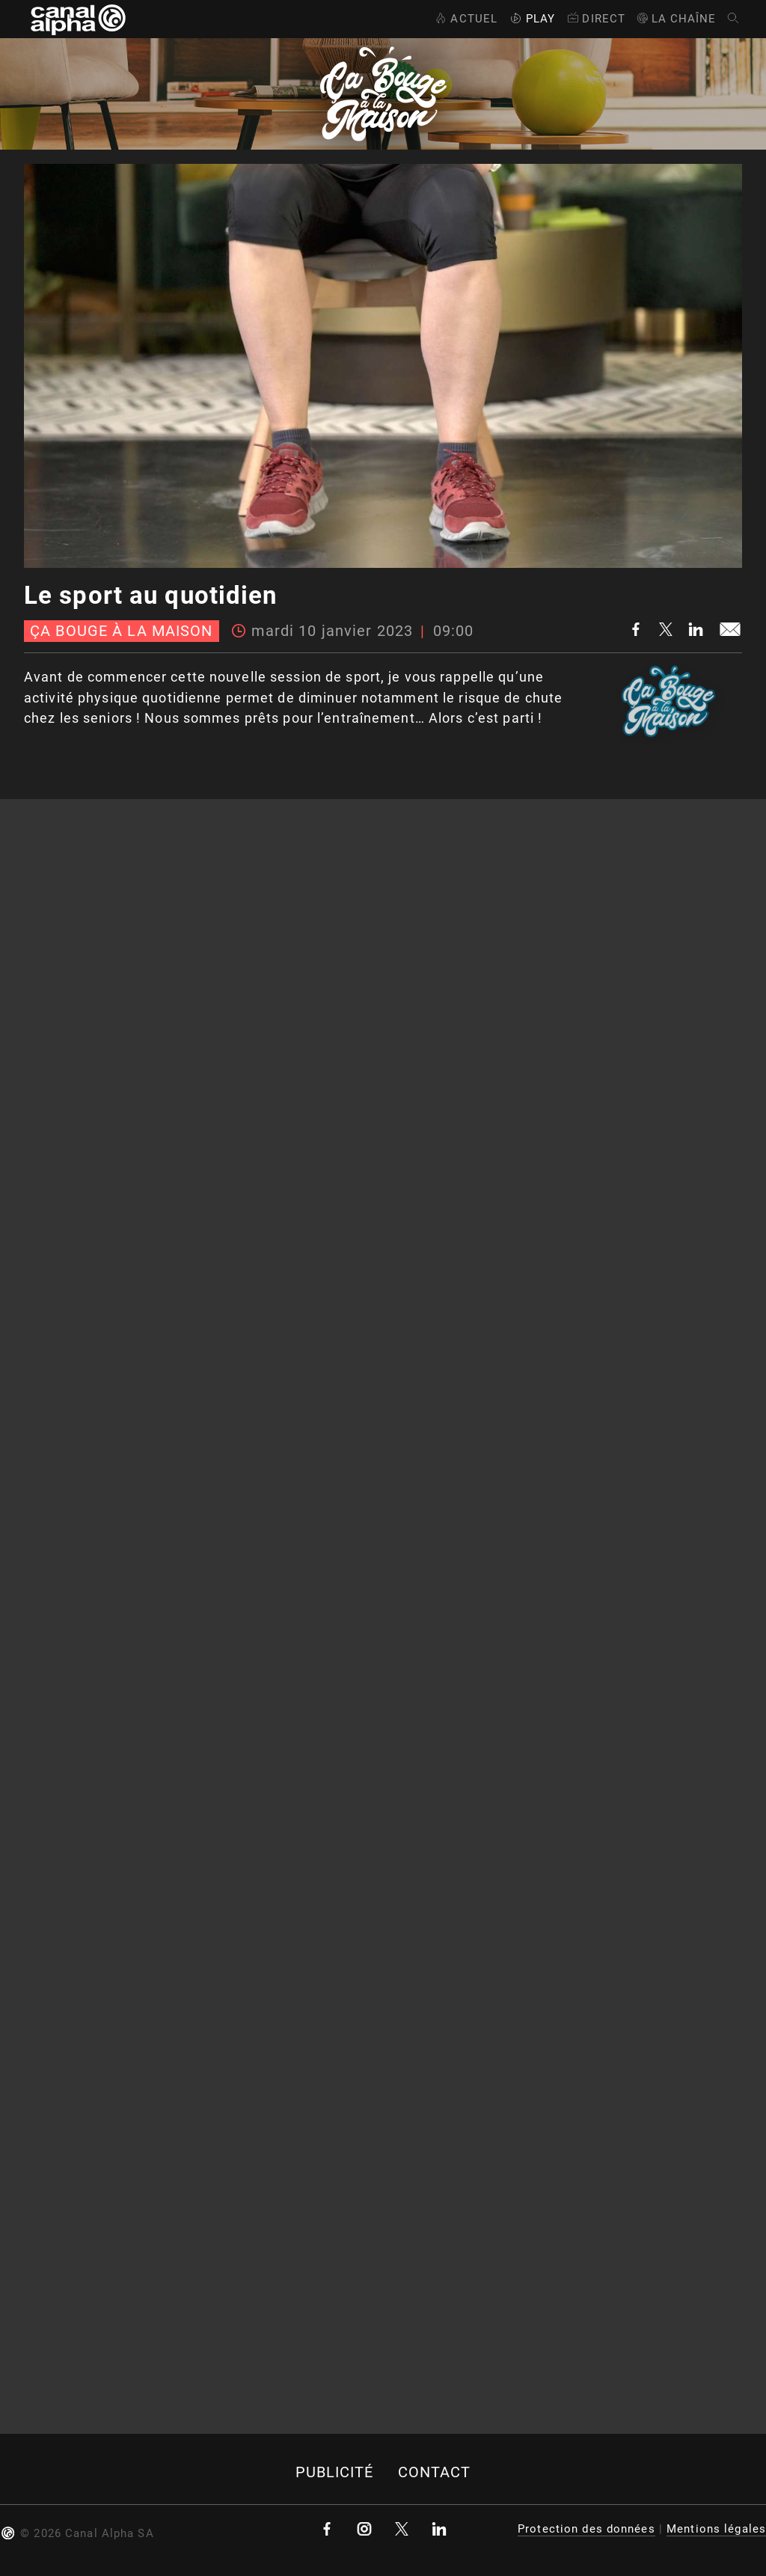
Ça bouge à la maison (121, 631)
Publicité (334, 2472)
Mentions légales (716, 2529)
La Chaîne (676, 18)
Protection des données (586, 2529)
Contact (434, 2472)
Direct (595, 18)
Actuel (464, 18)
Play (531, 18)
